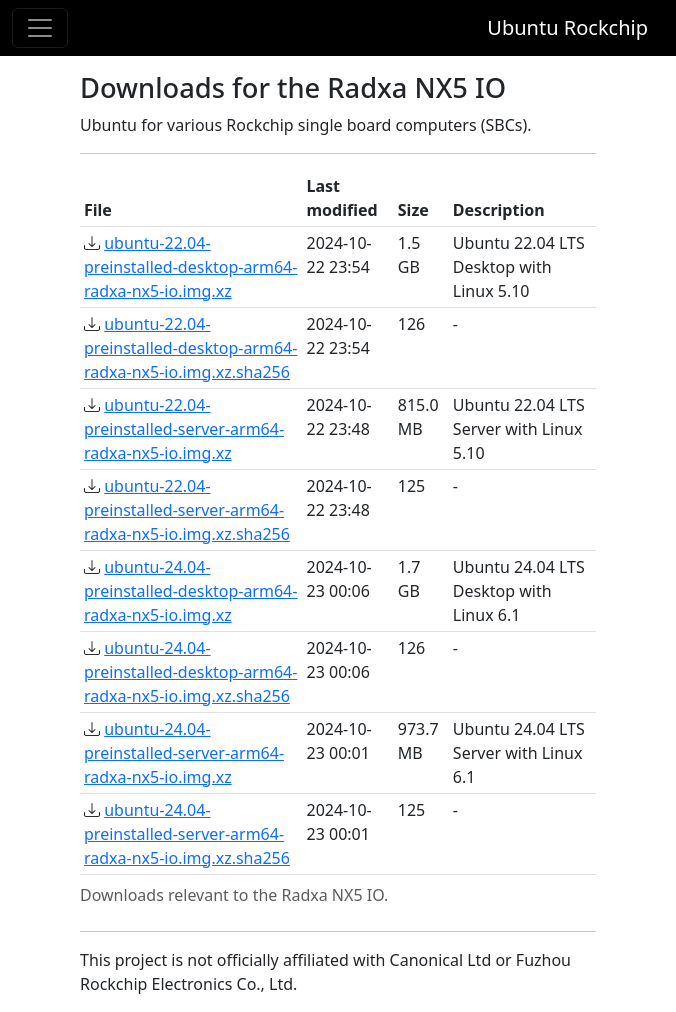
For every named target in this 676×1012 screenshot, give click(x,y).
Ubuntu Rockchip (567, 27)
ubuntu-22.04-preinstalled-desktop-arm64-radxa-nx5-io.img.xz (190, 267)
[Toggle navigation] (40, 28)
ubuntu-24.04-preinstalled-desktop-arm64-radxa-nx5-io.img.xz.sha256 (190, 672)
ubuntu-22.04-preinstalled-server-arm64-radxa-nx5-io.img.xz (184, 429)
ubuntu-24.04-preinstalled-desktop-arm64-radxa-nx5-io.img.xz (190, 591)
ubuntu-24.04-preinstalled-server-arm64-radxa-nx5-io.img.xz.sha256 (187, 834)
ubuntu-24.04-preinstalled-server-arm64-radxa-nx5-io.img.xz (184, 753)
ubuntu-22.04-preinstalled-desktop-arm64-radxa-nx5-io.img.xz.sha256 (190, 348)
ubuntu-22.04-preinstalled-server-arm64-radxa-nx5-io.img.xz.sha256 (187, 510)
